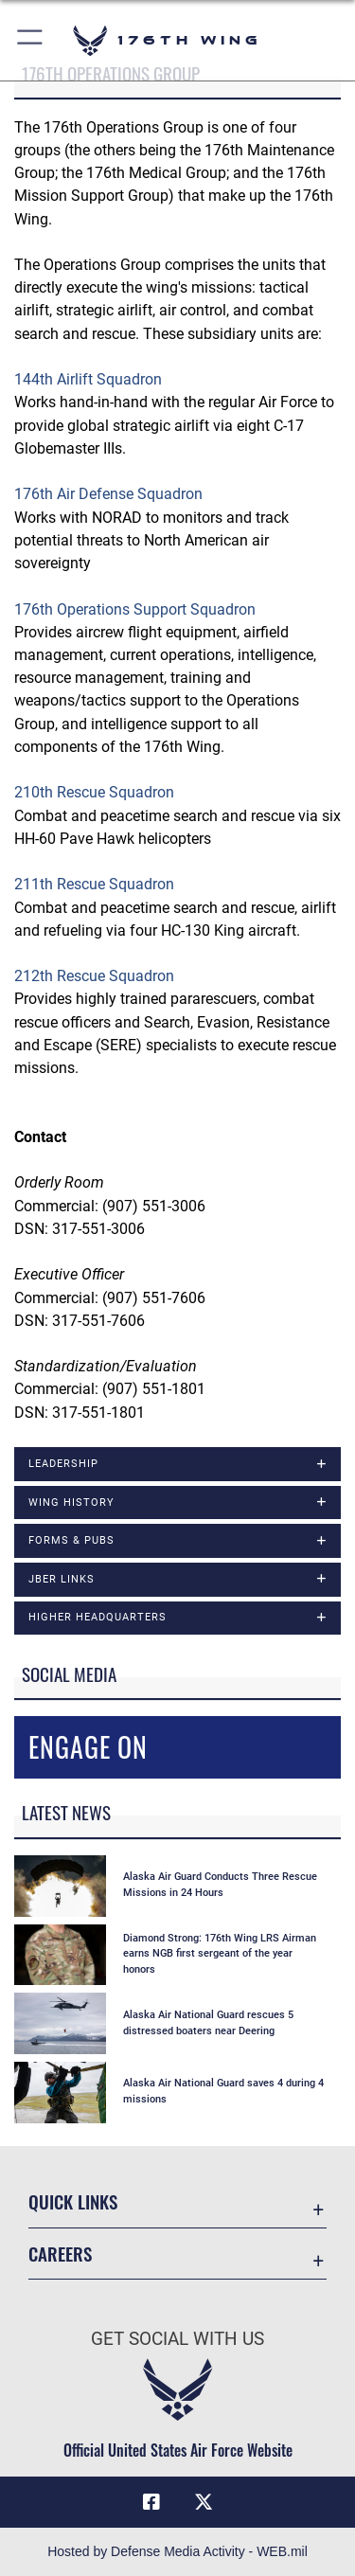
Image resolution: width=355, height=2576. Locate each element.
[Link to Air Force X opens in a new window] (203, 2502)
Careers (60, 2253)
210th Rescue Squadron (94, 792)
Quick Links (72, 2201)
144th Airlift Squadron (88, 379)
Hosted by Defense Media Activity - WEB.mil (177, 2551)
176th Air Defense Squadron (108, 494)
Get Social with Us (177, 2339)
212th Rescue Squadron (94, 976)
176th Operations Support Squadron (135, 609)
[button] (31, 40)
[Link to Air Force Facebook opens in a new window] (151, 2502)
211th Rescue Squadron (94, 884)
